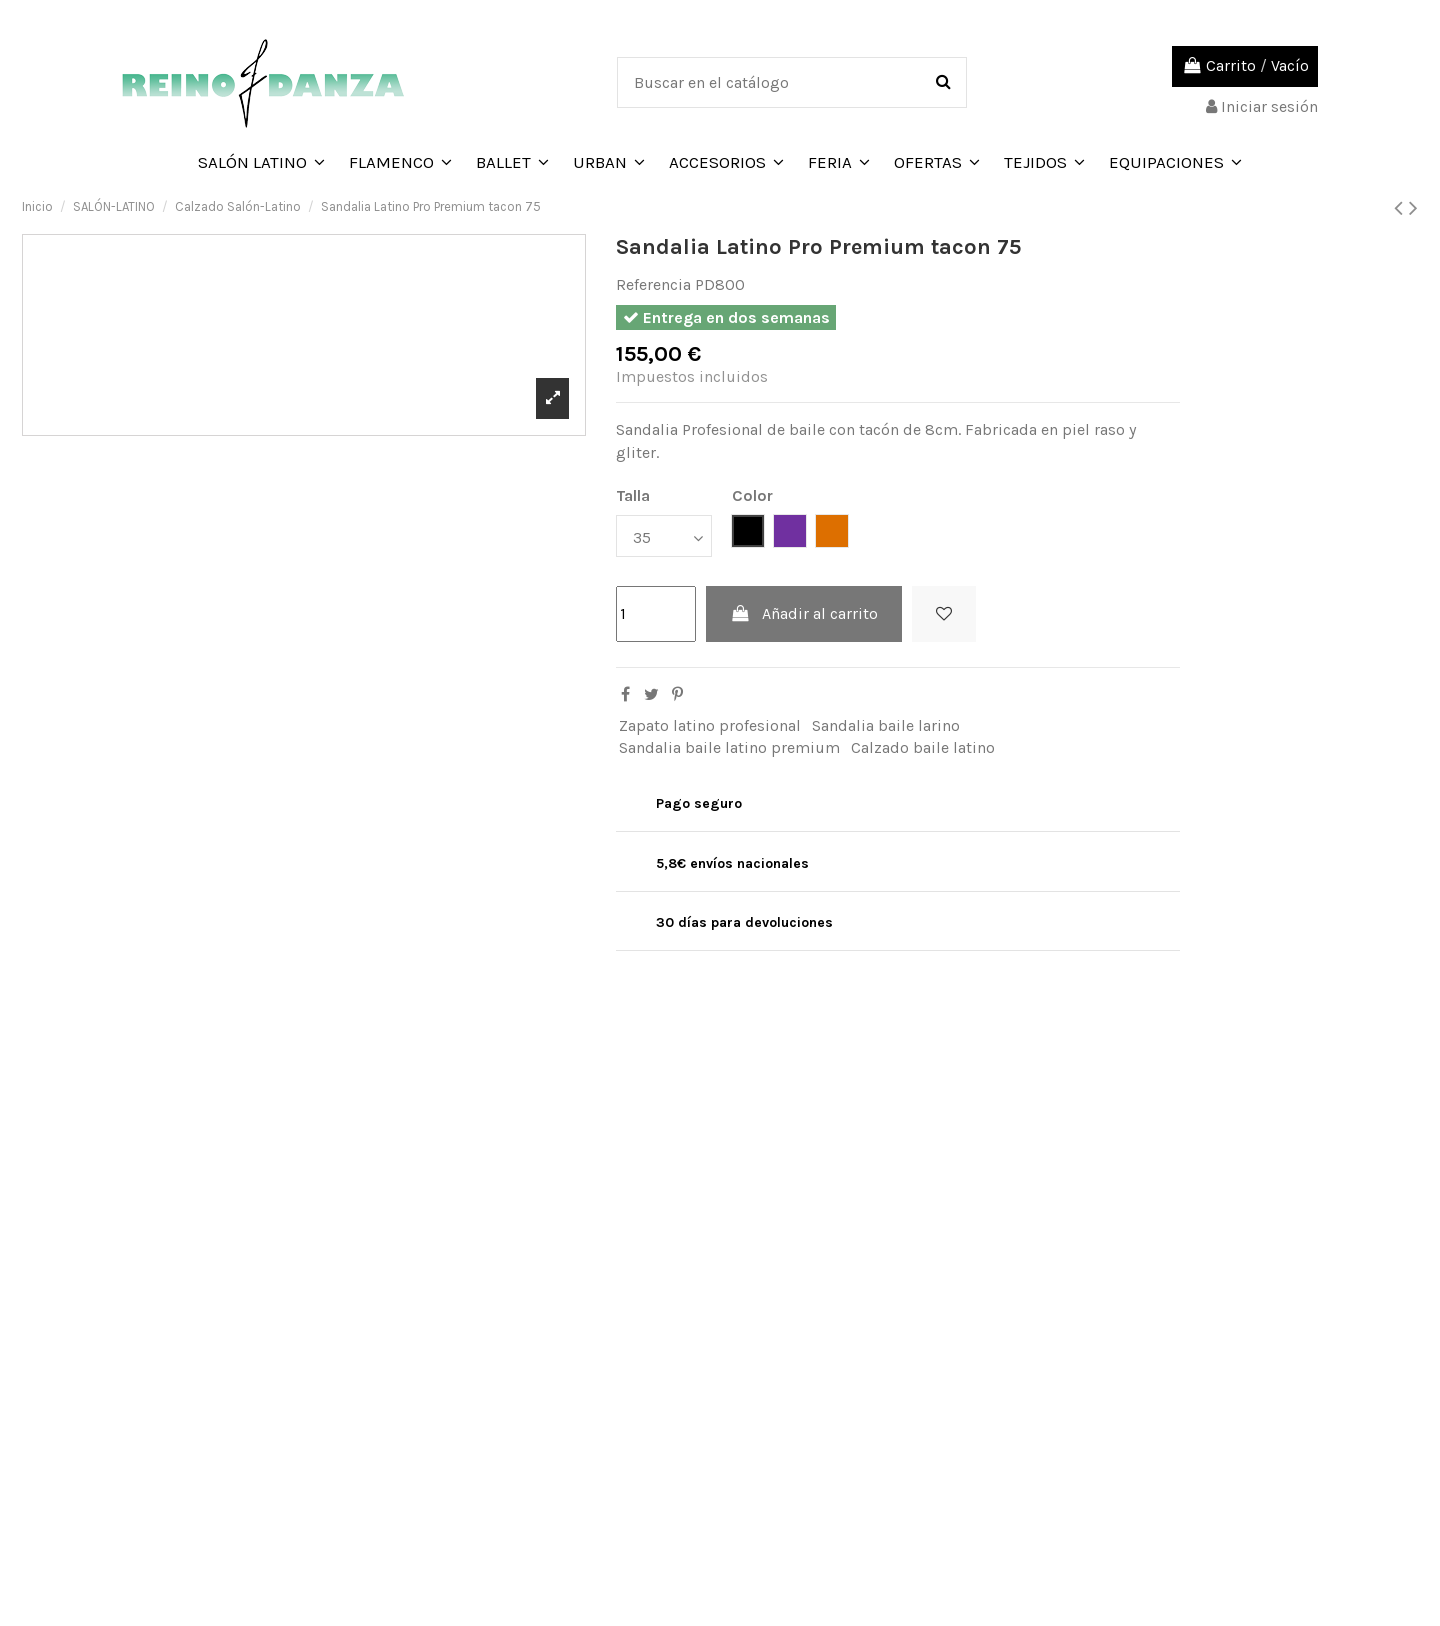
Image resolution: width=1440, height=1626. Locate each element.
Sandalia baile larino (886, 725)
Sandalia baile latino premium (729, 747)
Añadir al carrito (804, 613)
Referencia (653, 284)
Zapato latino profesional (710, 725)
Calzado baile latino (923, 747)
